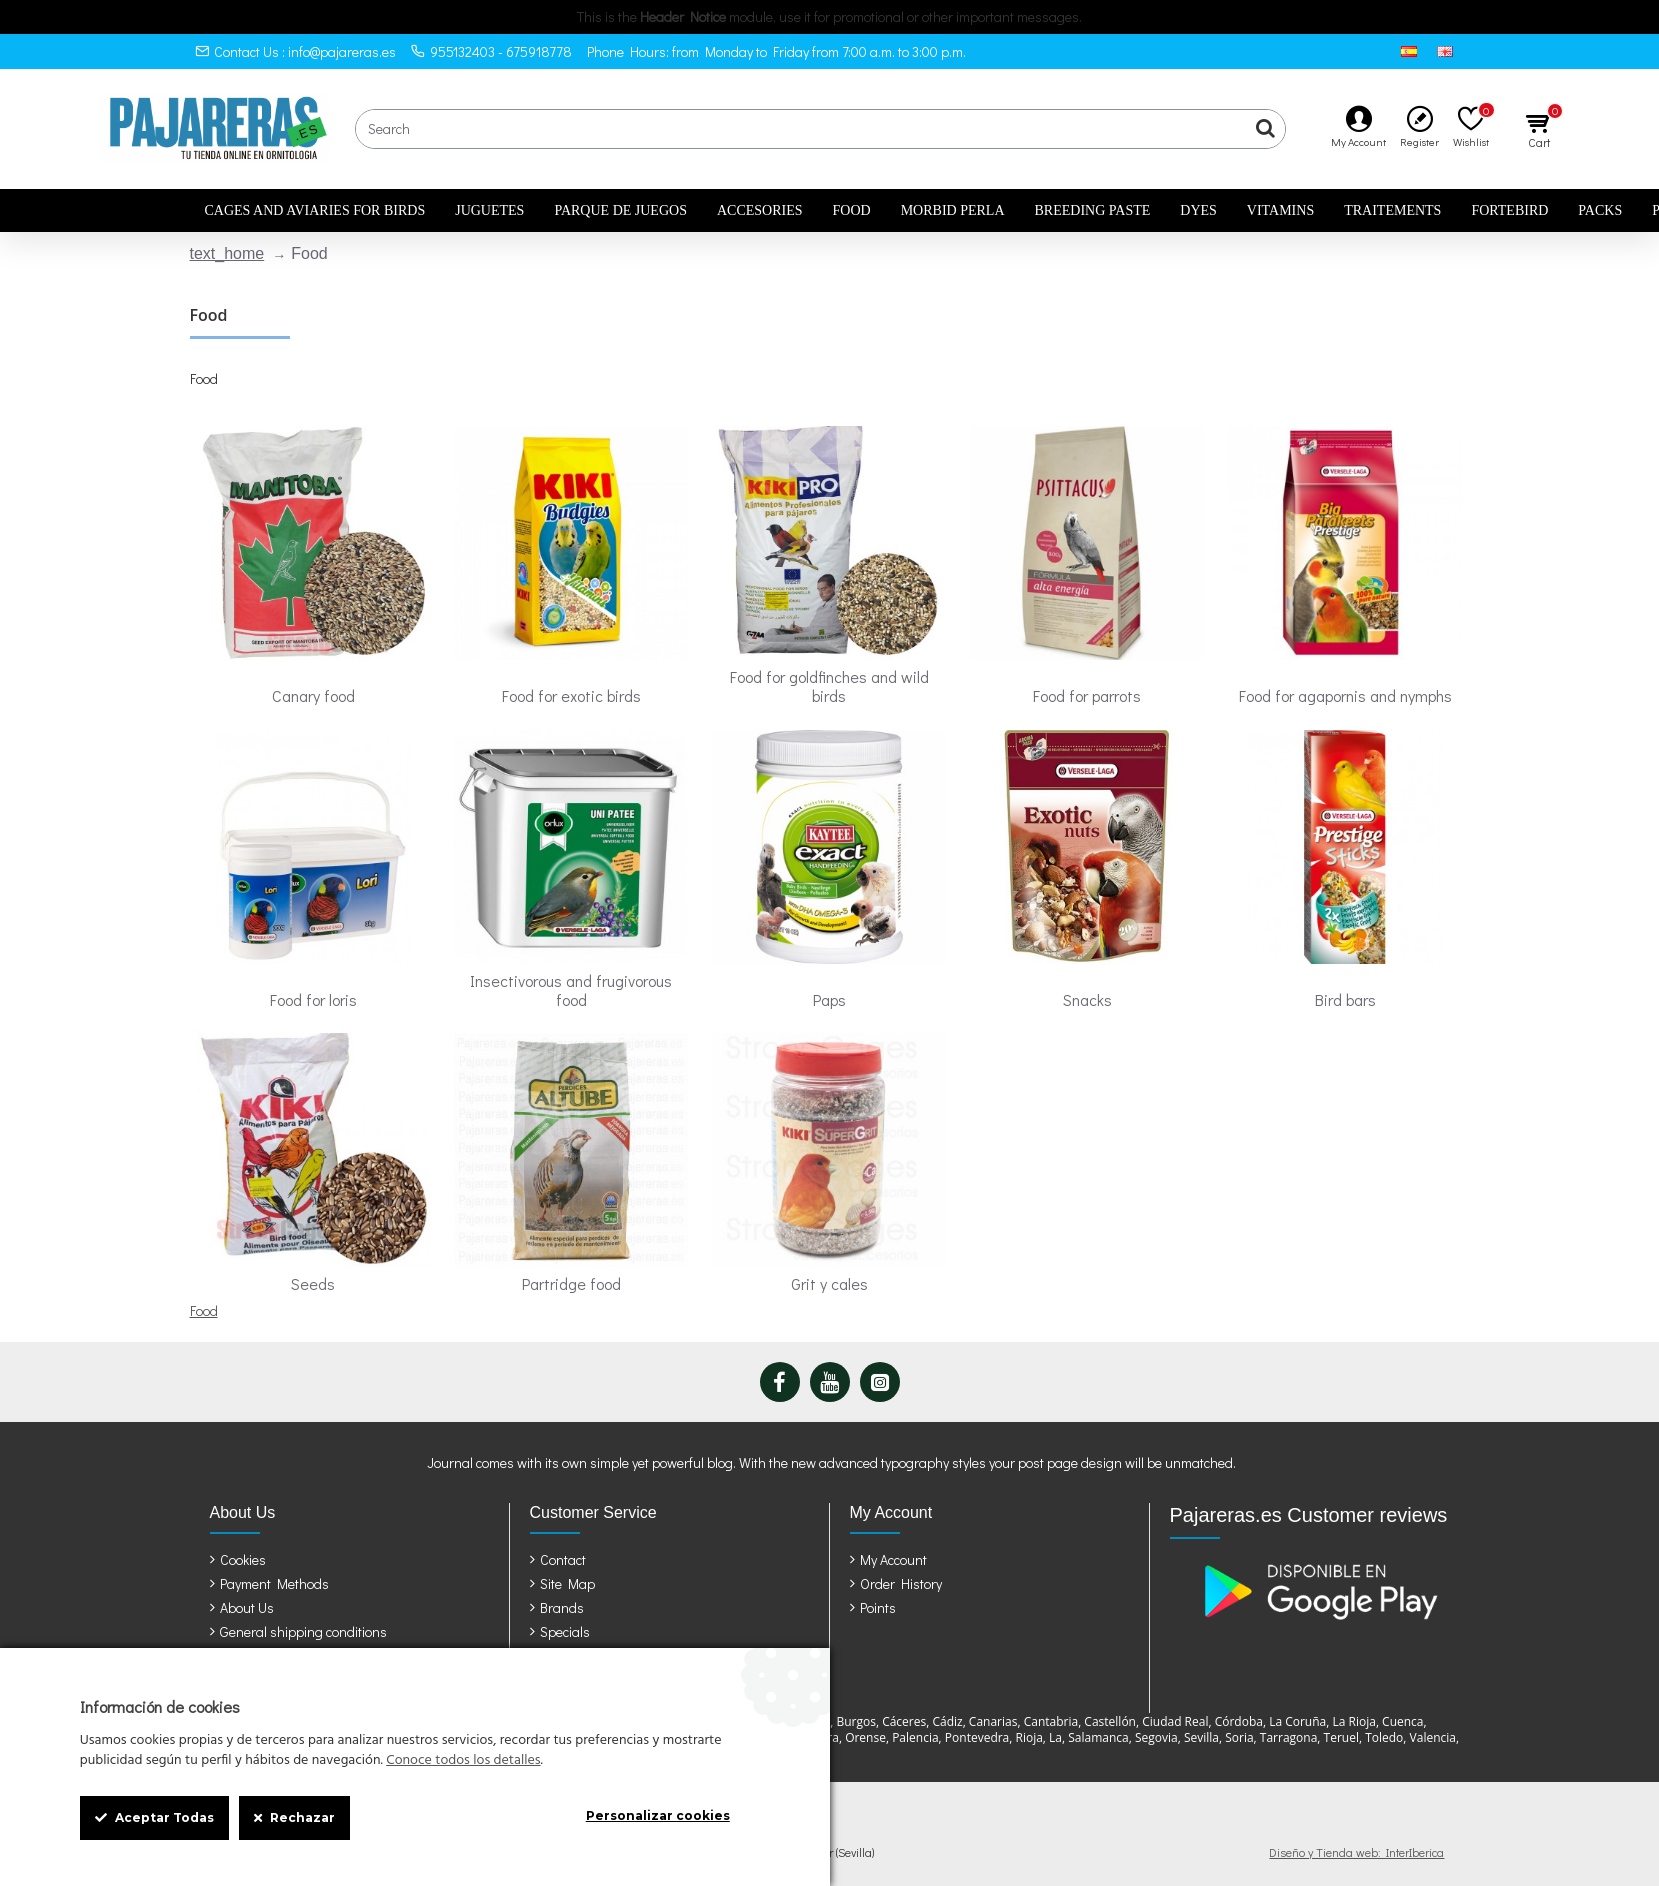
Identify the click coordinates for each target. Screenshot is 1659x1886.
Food (204, 1310)
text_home (227, 253)
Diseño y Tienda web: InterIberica (1356, 1852)
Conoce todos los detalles (463, 1761)
